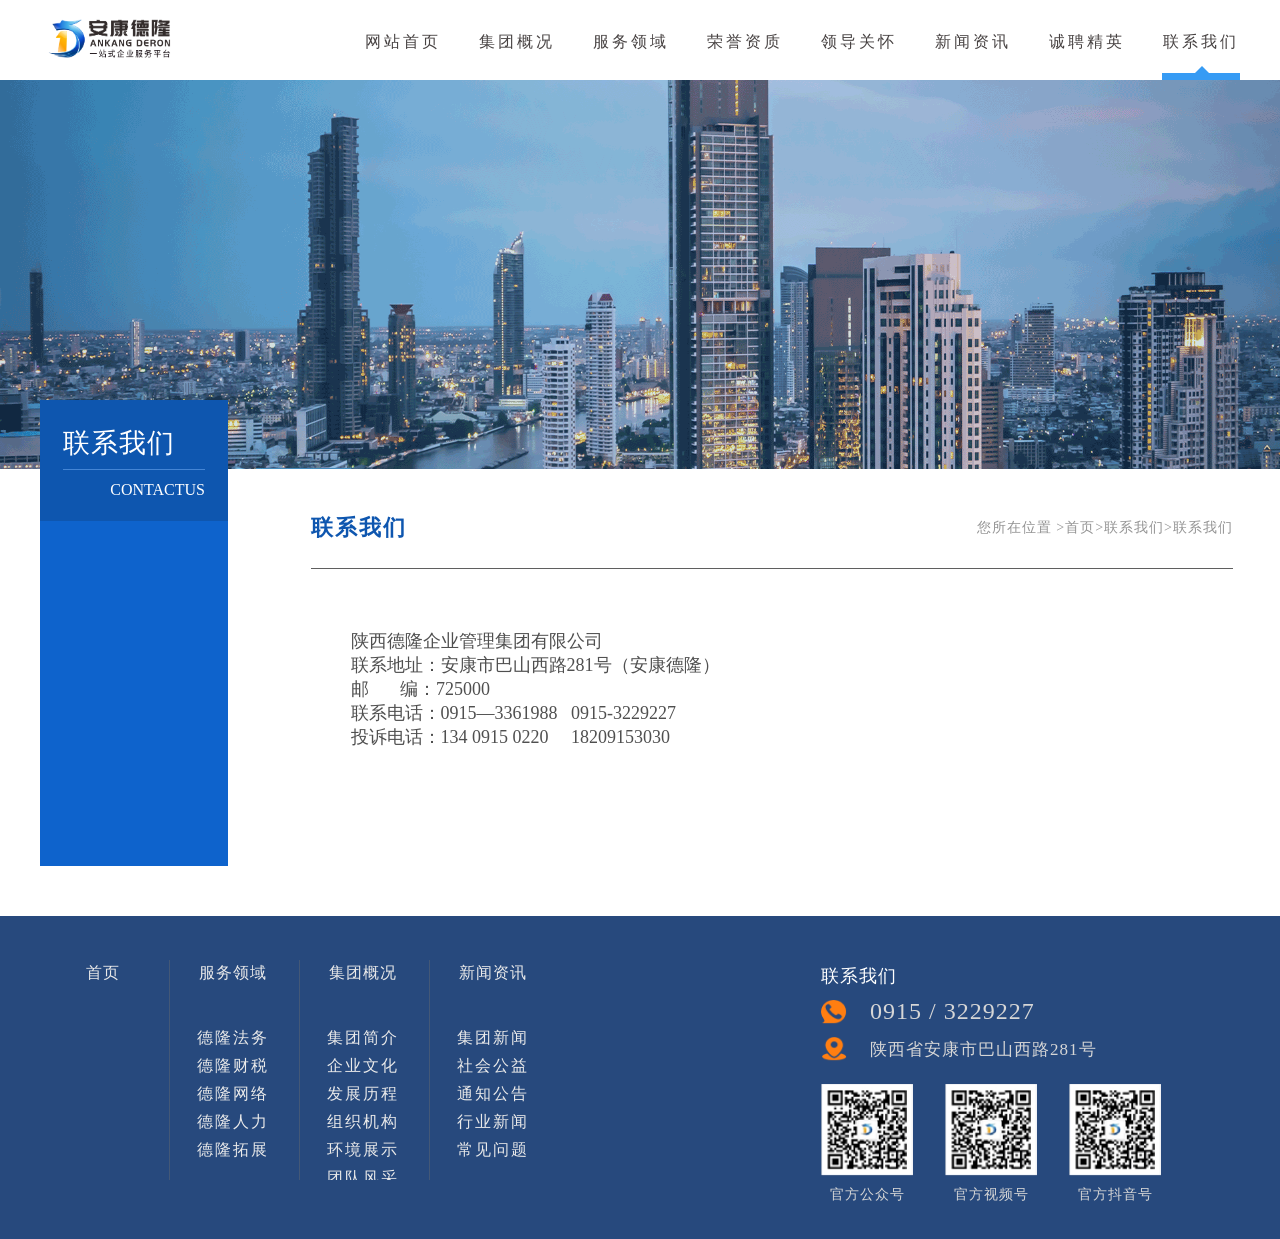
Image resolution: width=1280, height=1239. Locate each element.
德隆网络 (233, 1093)
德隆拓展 (233, 1149)
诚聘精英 (1087, 41)
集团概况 (517, 41)
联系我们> (1138, 527)
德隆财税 (233, 1065)
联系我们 (1201, 41)
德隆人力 (233, 1121)
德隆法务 (233, 1037)
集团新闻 (493, 1037)
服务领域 (631, 41)
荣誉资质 (745, 41)
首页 (103, 972)
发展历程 (363, 1093)
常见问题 (493, 1149)
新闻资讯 (973, 41)
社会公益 (493, 1065)
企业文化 (363, 1065)
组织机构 (363, 1121)
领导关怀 (859, 41)
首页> (1084, 527)
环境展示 (363, 1149)
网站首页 (403, 41)
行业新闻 (493, 1121)
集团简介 (363, 1037)
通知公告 (493, 1093)
